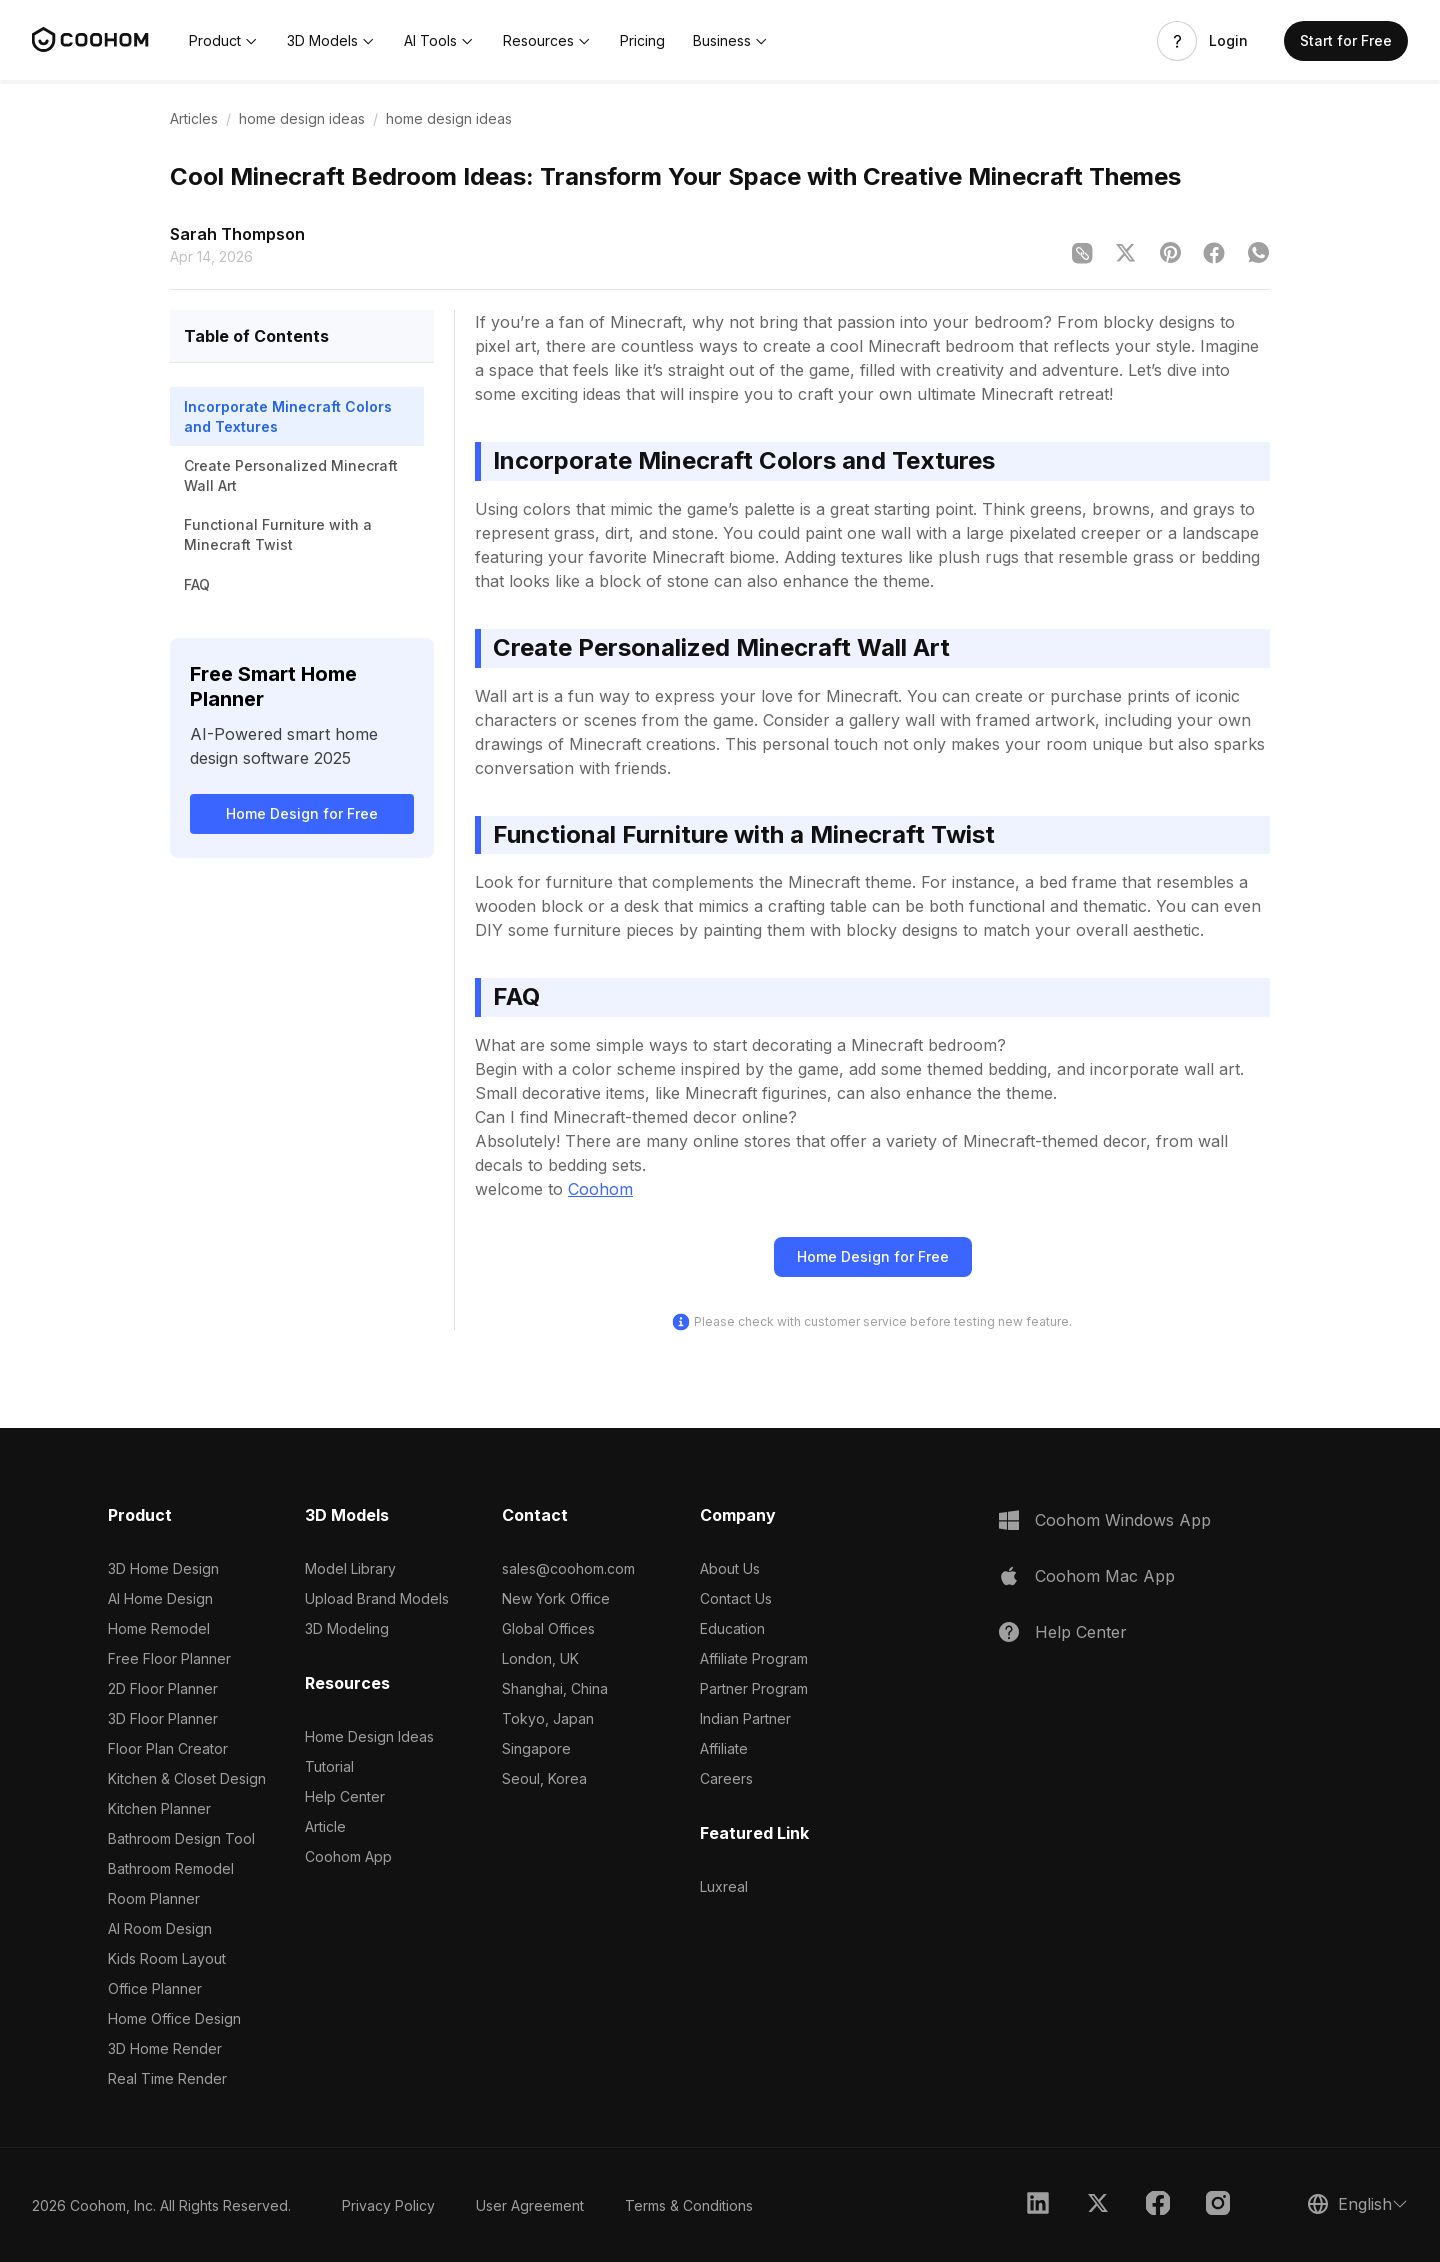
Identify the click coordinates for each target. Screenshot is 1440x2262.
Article (325, 1826)
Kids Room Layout (167, 1958)
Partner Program (754, 1688)
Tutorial (329, 1766)
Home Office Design (174, 2018)
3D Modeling (347, 1628)
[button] (224, 41)
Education (732, 1628)
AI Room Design (160, 1928)
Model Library (350, 1568)
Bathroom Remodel (171, 1868)
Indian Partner (745, 1718)
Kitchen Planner (159, 1808)
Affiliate (724, 1748)
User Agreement (530, 2205)
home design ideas (302, 118)
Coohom (600, 1189)
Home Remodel (159, 1628)
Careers (726, 1778)
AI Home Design (160, 1598)
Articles (194, 118)
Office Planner (155, 1988)
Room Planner (154, 1898)
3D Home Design (163, 1568)
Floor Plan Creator (168, 1748)
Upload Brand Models (377, 1598)
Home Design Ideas (369, 1736)
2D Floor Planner (163, 1688)
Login (1228, 41)
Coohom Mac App (1105, 1576)
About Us (730, 1568)
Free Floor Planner (169, 1658)
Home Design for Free (302, 813)
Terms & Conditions (689, 2205)
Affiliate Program (754, 1658)
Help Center (345, 1796)
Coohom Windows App (1123, 1520)
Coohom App (348, 1856)
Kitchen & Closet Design (187, 1778)
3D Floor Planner (163, 1718)
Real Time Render (167, 2078)
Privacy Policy (388, 2205)
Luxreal (724, 1886)
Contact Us (736, 1598)
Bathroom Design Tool (181, 1838)
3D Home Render (165, 2048)
